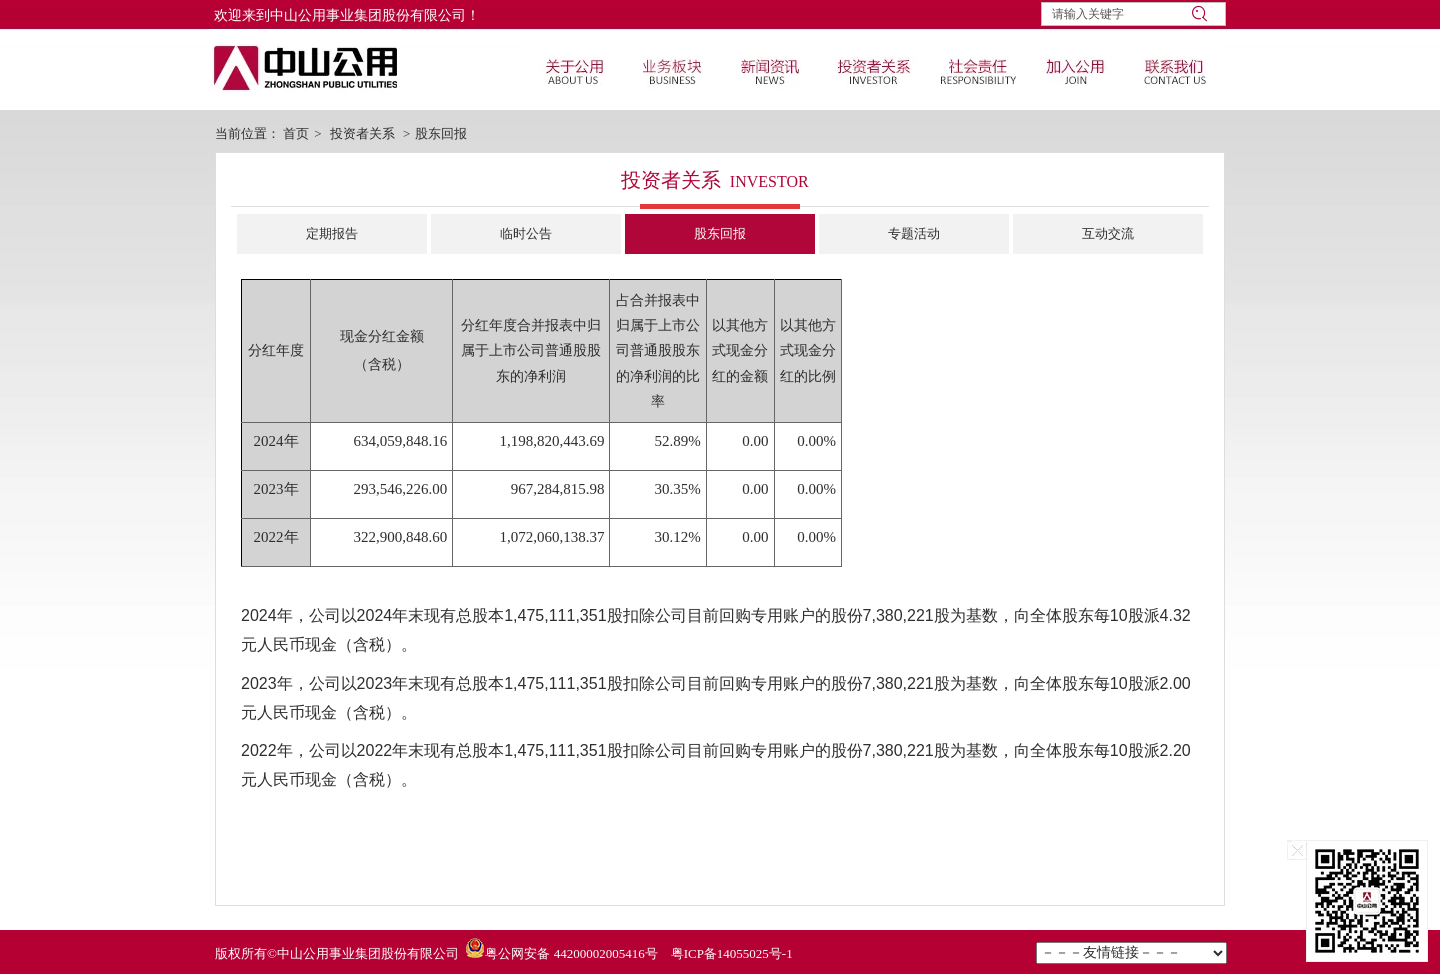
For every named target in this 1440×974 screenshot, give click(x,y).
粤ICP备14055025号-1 (732, 953)
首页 (296, 133)
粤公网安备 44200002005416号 (571, 953)
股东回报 (441, 133)
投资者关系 (362, 133)
